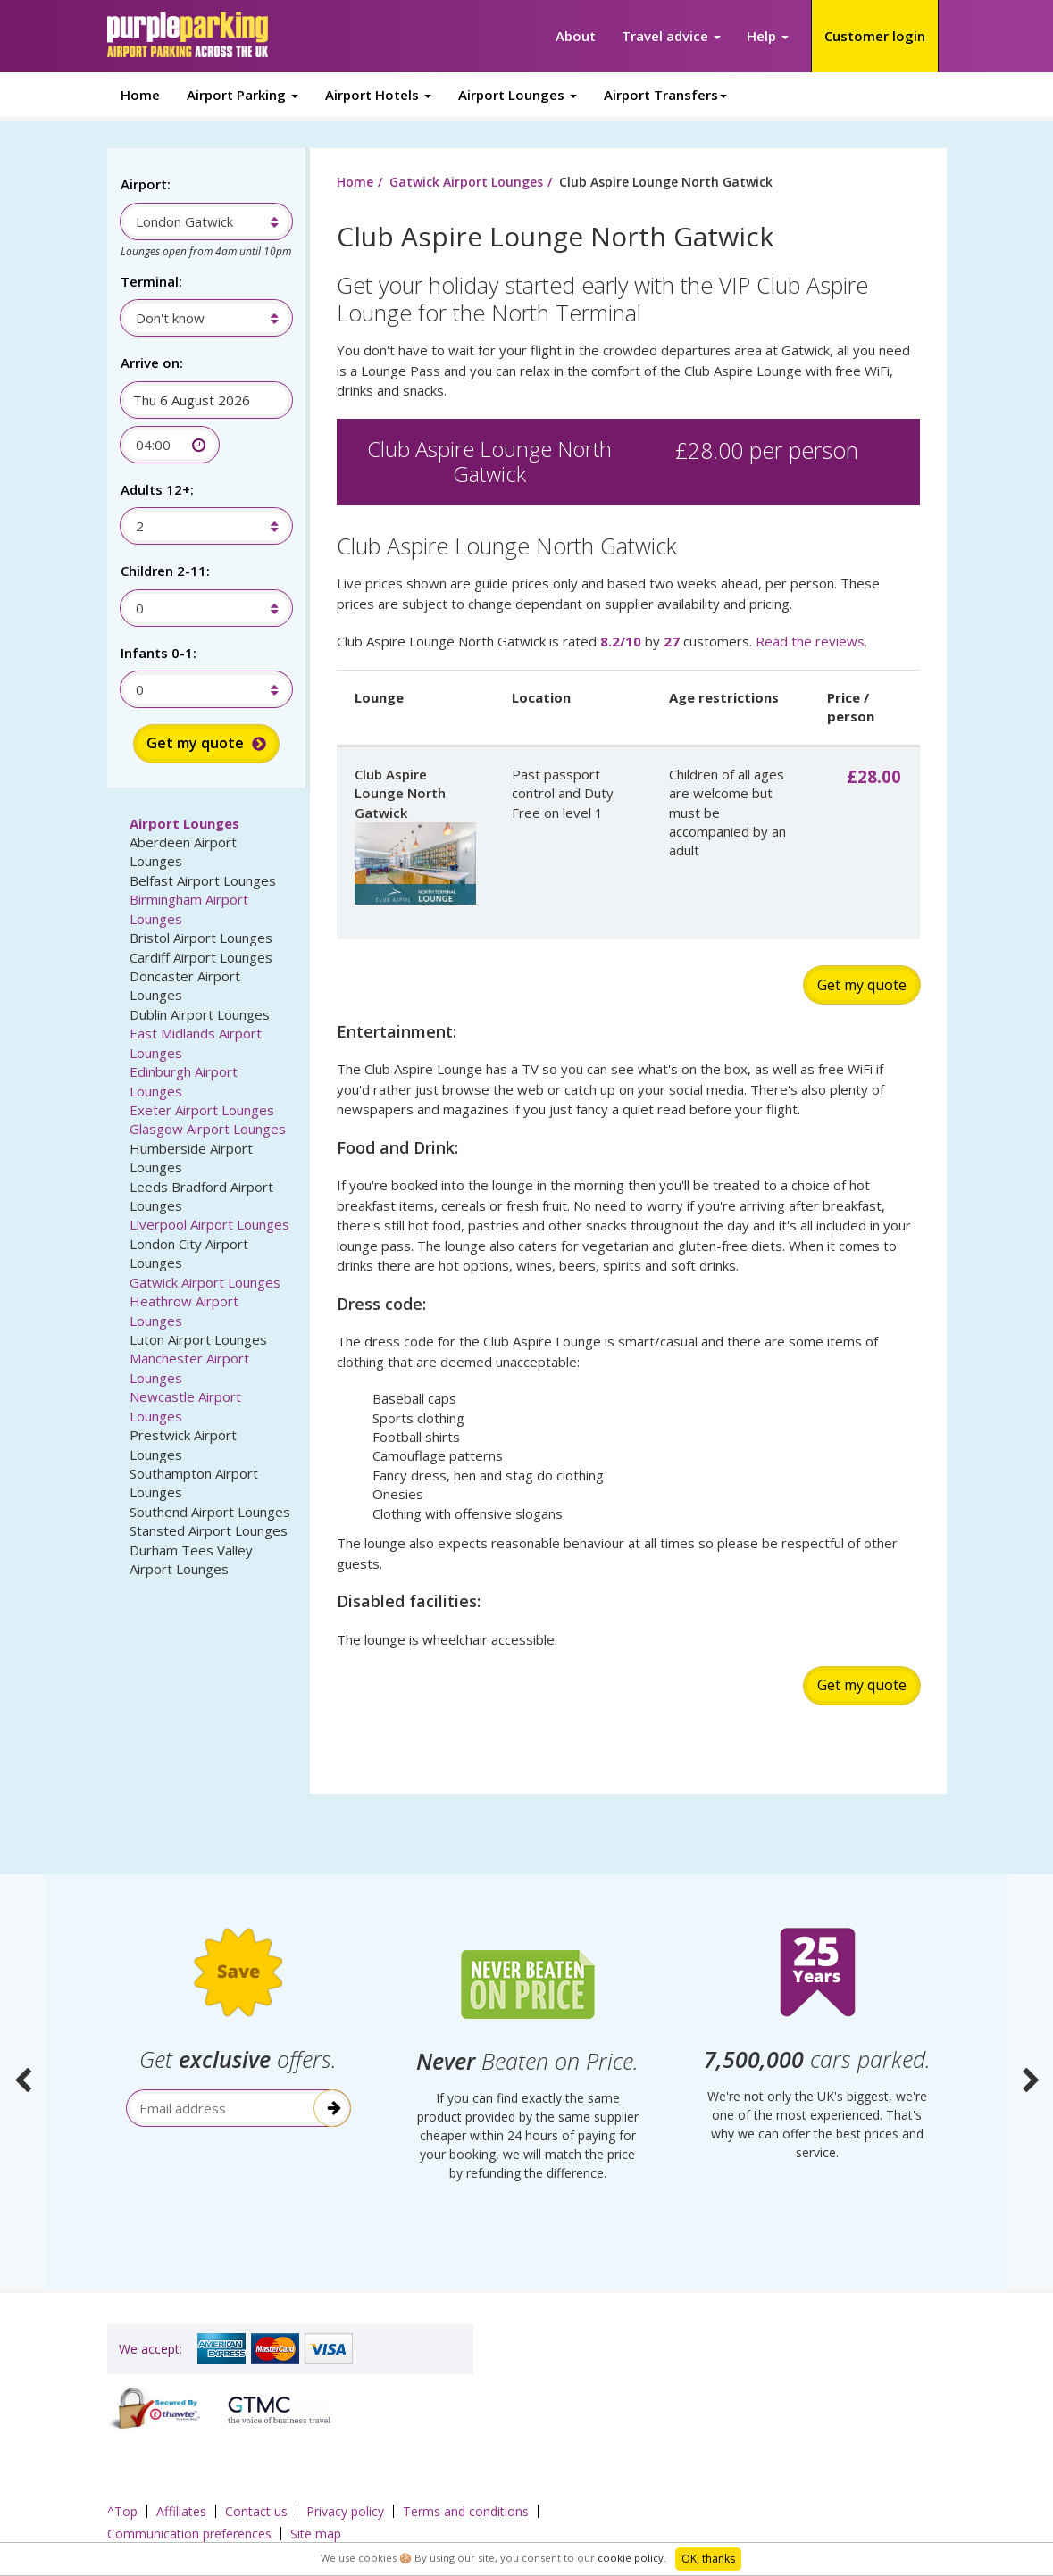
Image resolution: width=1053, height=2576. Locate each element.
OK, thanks (708, 2558)
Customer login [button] (874, 36)
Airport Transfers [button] (665, 95)
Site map (315, 2533)
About (576, 36)
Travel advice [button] (671, 36)
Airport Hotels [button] (378, 95)
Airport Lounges (184, 823)
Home (140, 95)
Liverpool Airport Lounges (209, 1224)
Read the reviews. (811, 641)
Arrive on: (152, 362)
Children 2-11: (165, 570)
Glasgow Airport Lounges (208, 1129)
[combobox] (198, 221)
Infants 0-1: (158, 653)
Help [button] (768, 36)
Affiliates (181, 2511)
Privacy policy (345, 2511)
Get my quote (862, 985)
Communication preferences (189, 2533)
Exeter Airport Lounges (202, 1110)
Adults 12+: (157, 489)
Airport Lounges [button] (517, 95)
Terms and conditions (466, 2511)
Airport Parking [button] (242, 95)
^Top (122, 2511)
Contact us (256, 2511)
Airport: (146, 184)
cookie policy (631, 2557)
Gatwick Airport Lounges (205, 1282)
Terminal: (151, 281)
